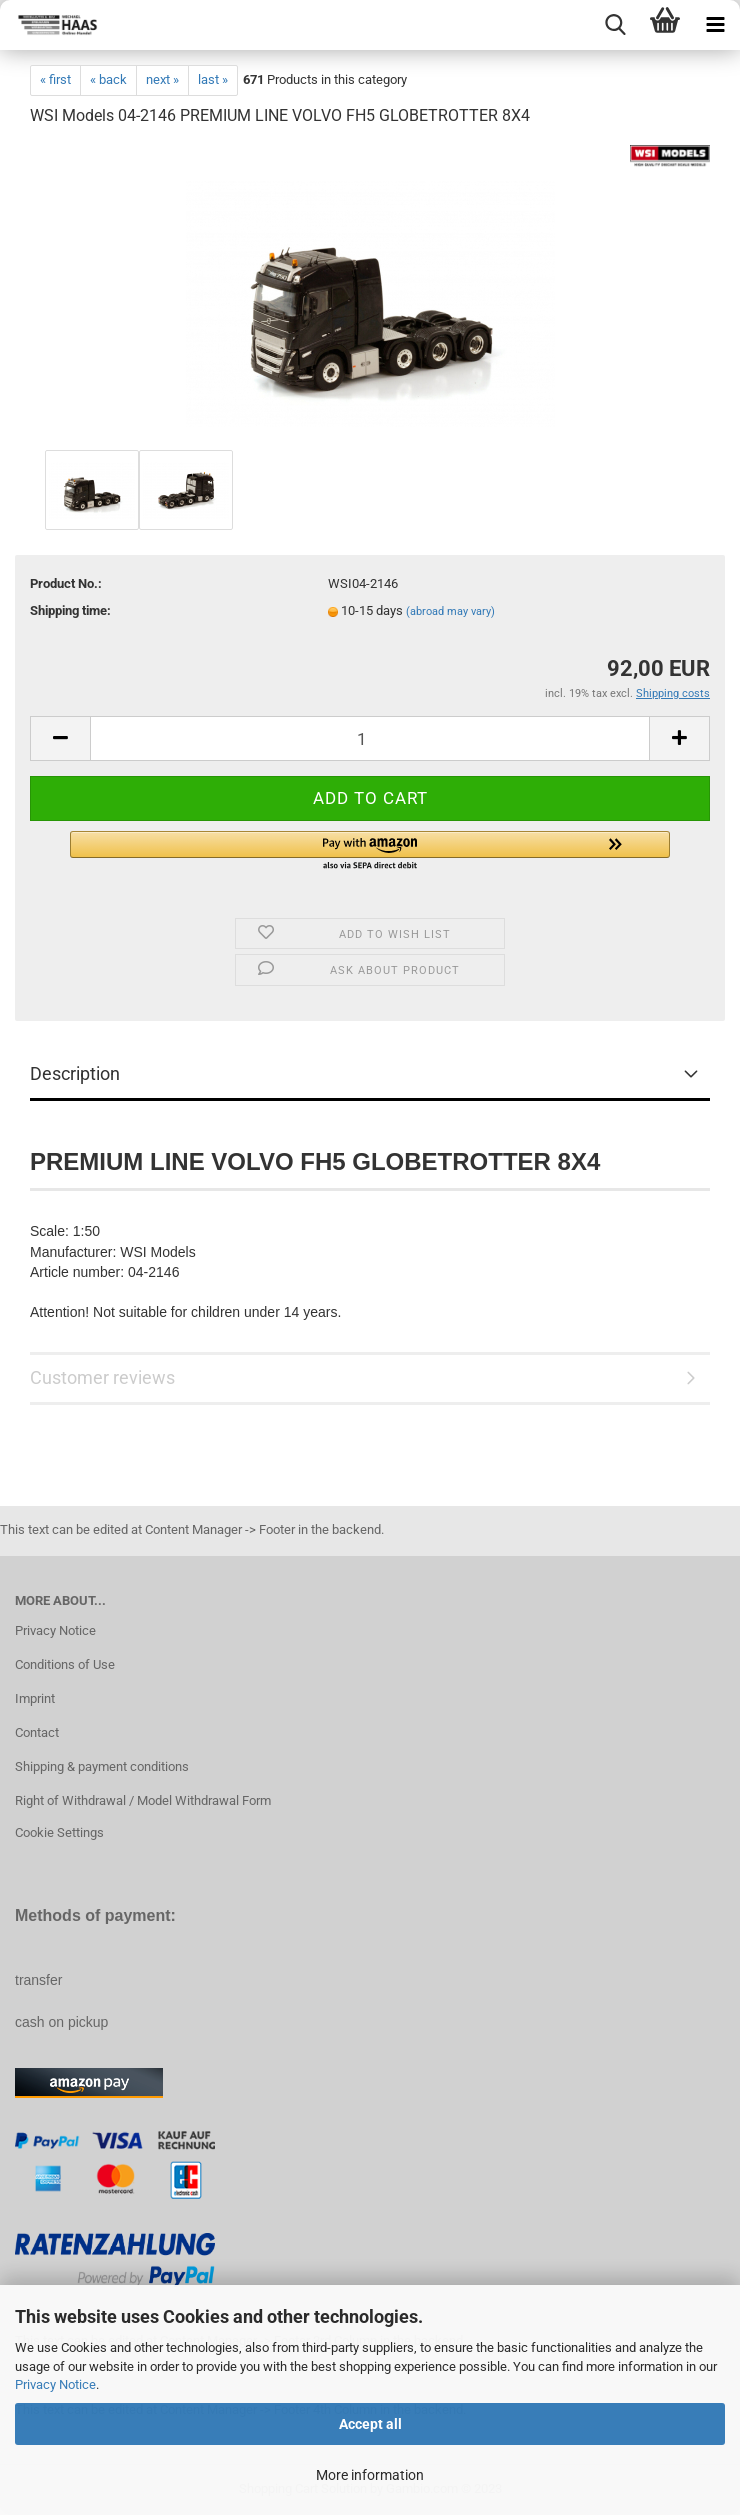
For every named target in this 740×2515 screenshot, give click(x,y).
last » (213, 79)
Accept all (370, 2424)
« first (55, 79)
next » (162, 79)
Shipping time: (70, 610)
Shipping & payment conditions (102, 1766)
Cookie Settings (59, 1832)
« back (108, 79)
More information (370, 2475)
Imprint (35, 1698)
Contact (37, 1732)
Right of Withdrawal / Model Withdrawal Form (143, 1800)
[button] (370, 852)
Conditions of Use (65, 1664)
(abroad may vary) (450, 611)
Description (75, 1073)
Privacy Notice (55, 2384)
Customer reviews (102, 1377)
